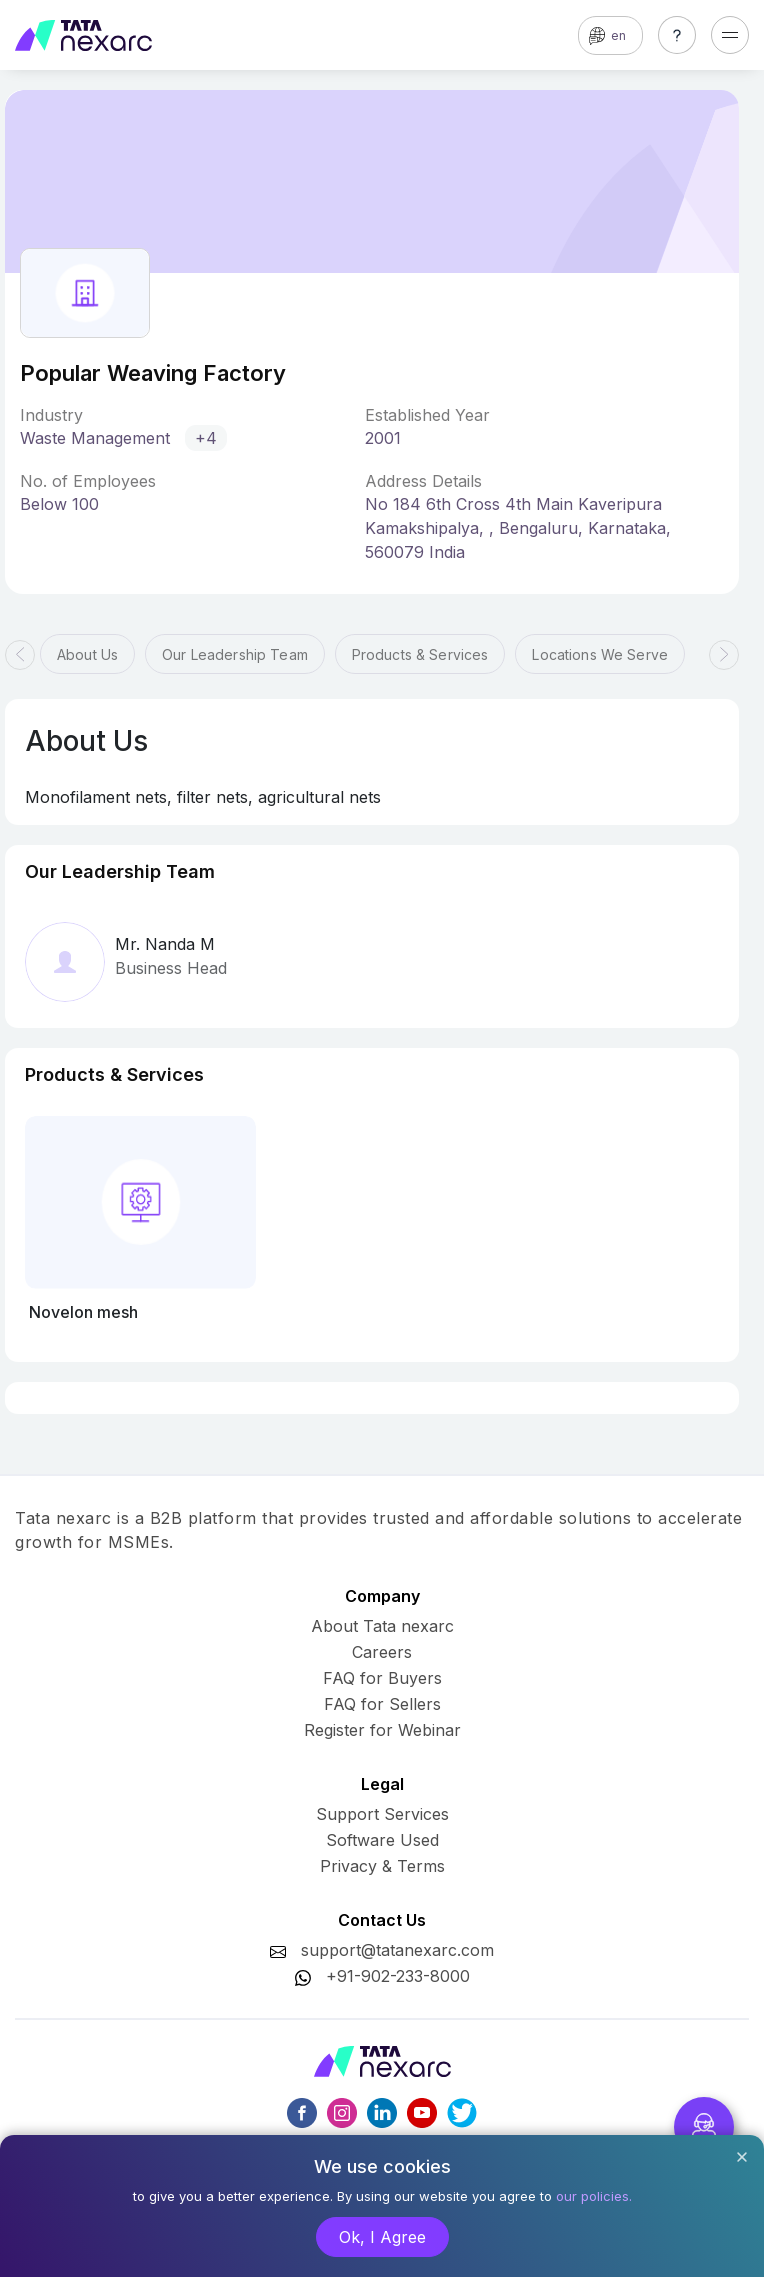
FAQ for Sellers (382, 1704)
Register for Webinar (382, 1730)
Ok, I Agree (382, 2237)
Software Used (382, 1840)
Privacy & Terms (382, 1866)
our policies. (594, 2196)
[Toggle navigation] (730, 35)
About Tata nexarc (382, 1626)
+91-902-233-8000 (398, 1976)
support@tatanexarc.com (397, 1950)
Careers (382, 1652)
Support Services (382, 1814)
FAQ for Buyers (382, 1678)
